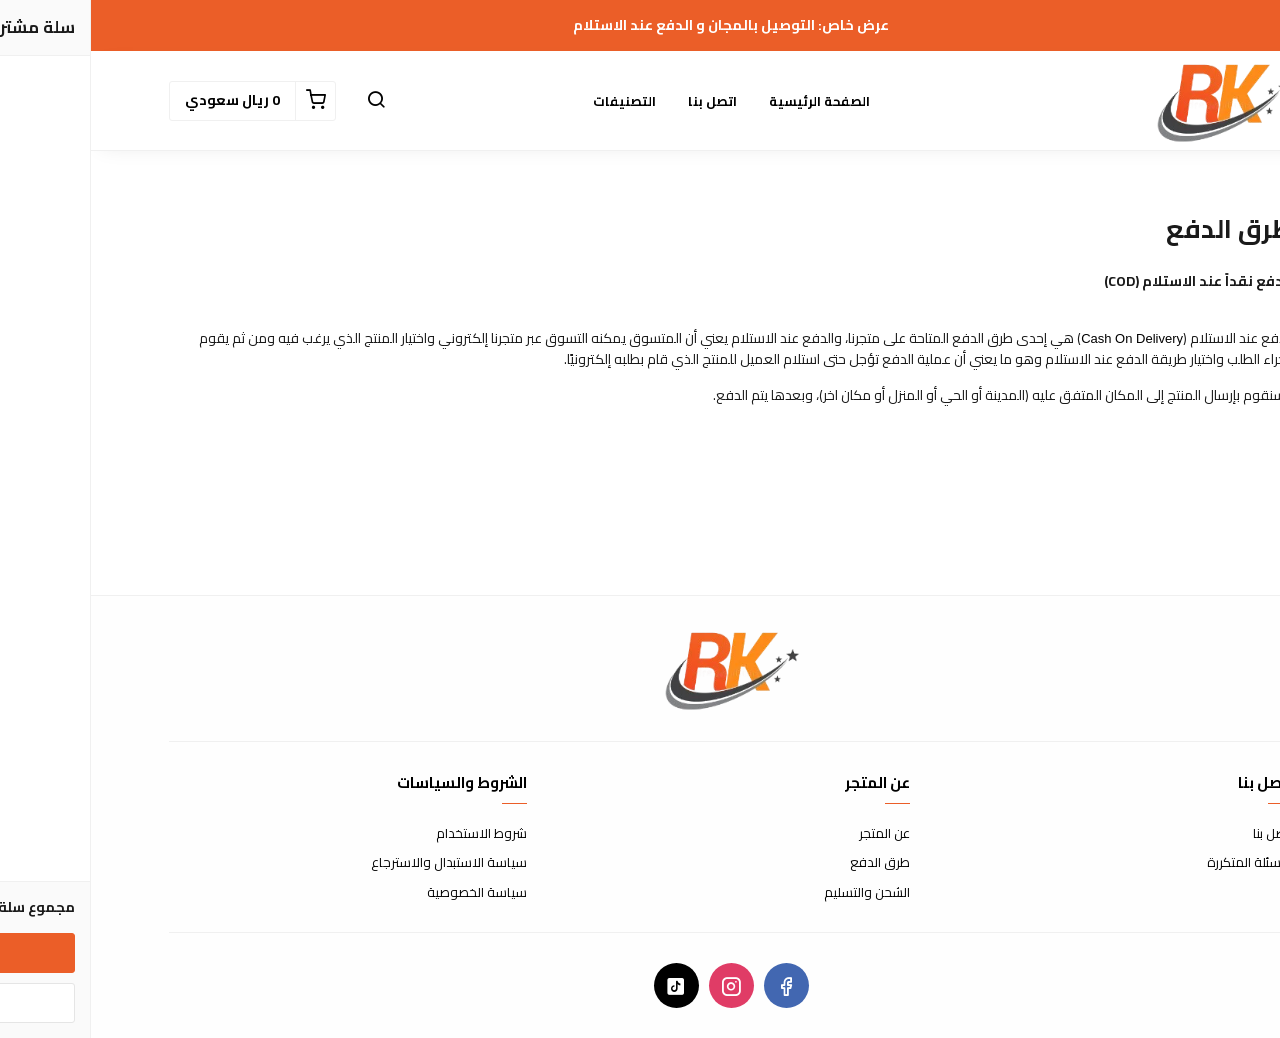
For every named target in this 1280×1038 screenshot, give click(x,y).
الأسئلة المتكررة (1159, 863)
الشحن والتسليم (776, 893)
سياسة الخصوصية (386, 893)
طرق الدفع (789, 863)
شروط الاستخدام (390, 834)
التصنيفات (533, 101)
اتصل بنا (621, 101)
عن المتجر (793, 834)
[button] (285, 101)
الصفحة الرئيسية (728, 101)
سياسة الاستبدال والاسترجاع (358, 863)
